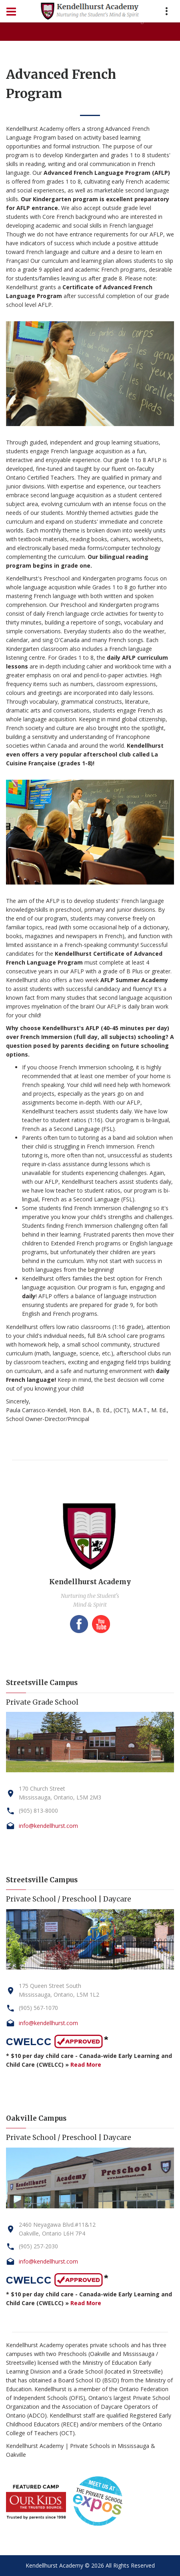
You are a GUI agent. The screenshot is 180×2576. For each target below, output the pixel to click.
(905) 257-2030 (38, 2246)
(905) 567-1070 (38, 2008)
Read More (85, 2064)
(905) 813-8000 (38, 1810)
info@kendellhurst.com (48, 1825)
